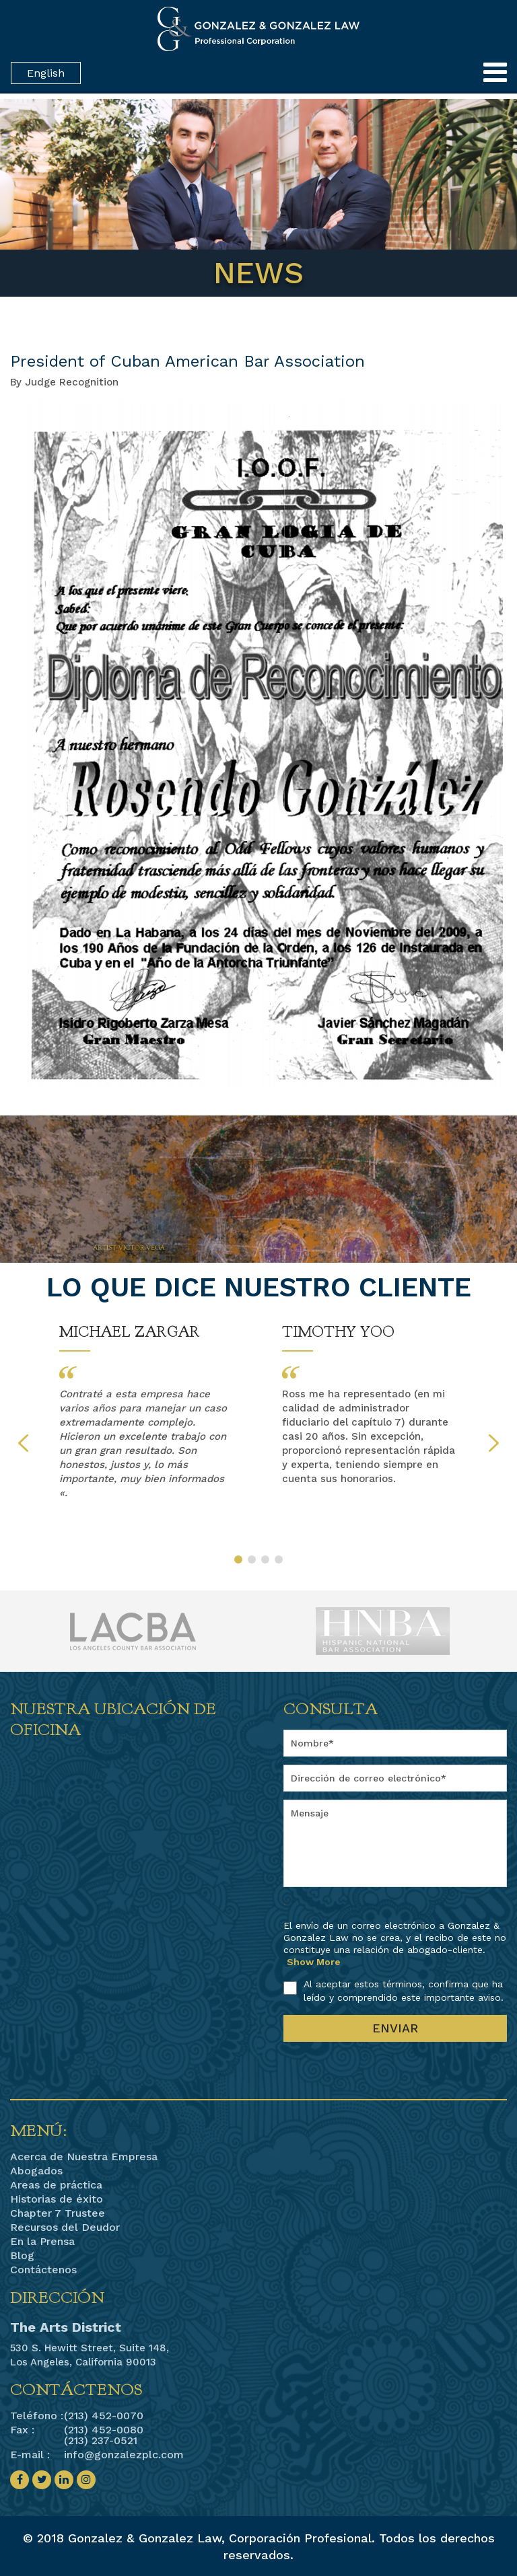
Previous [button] (23, 1443)
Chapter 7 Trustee (57, 2213)
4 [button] (279, 1559)
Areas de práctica (56, 2185)
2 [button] (252, 1559)
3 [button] (265, 1559)
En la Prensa (42, 2241)
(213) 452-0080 (103, 2429)
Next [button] (494, 1443)
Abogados (36, 2171)
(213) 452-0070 (103, 2415)
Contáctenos (43, 2270)
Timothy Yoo (338, 1332)
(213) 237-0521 (100, 2440)
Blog (22, 2255)
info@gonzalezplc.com (124, 2454)
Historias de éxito (56, 2199)
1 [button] (238, 1559)
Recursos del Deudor (65, 2227)
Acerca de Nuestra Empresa (84, 2156)
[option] (147, 1412)
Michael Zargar (129, 1332)
